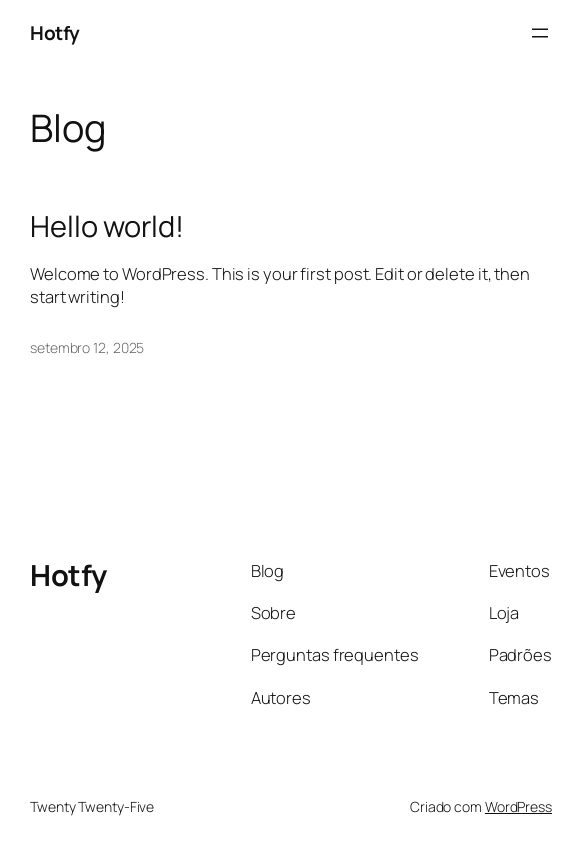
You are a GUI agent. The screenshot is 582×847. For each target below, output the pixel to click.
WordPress (518, 806)
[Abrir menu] (540, 33)
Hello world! (107, 226)
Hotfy (55, 33)
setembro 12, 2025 (87, 347)
